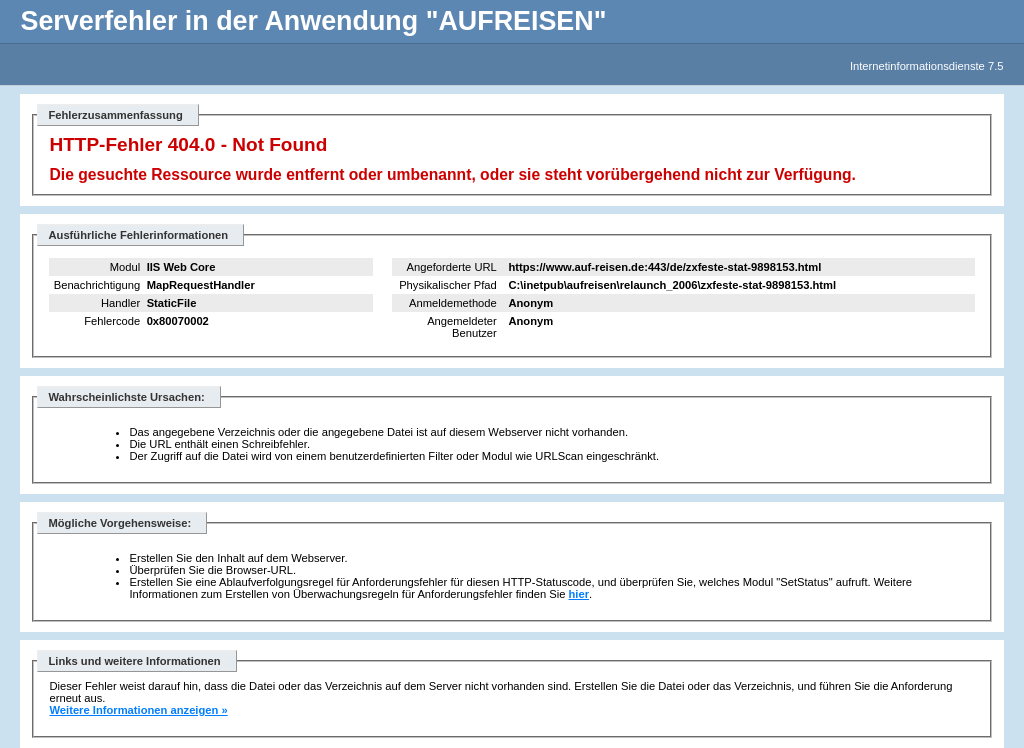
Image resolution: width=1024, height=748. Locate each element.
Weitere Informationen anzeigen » (138, 710)
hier (579, 594)
